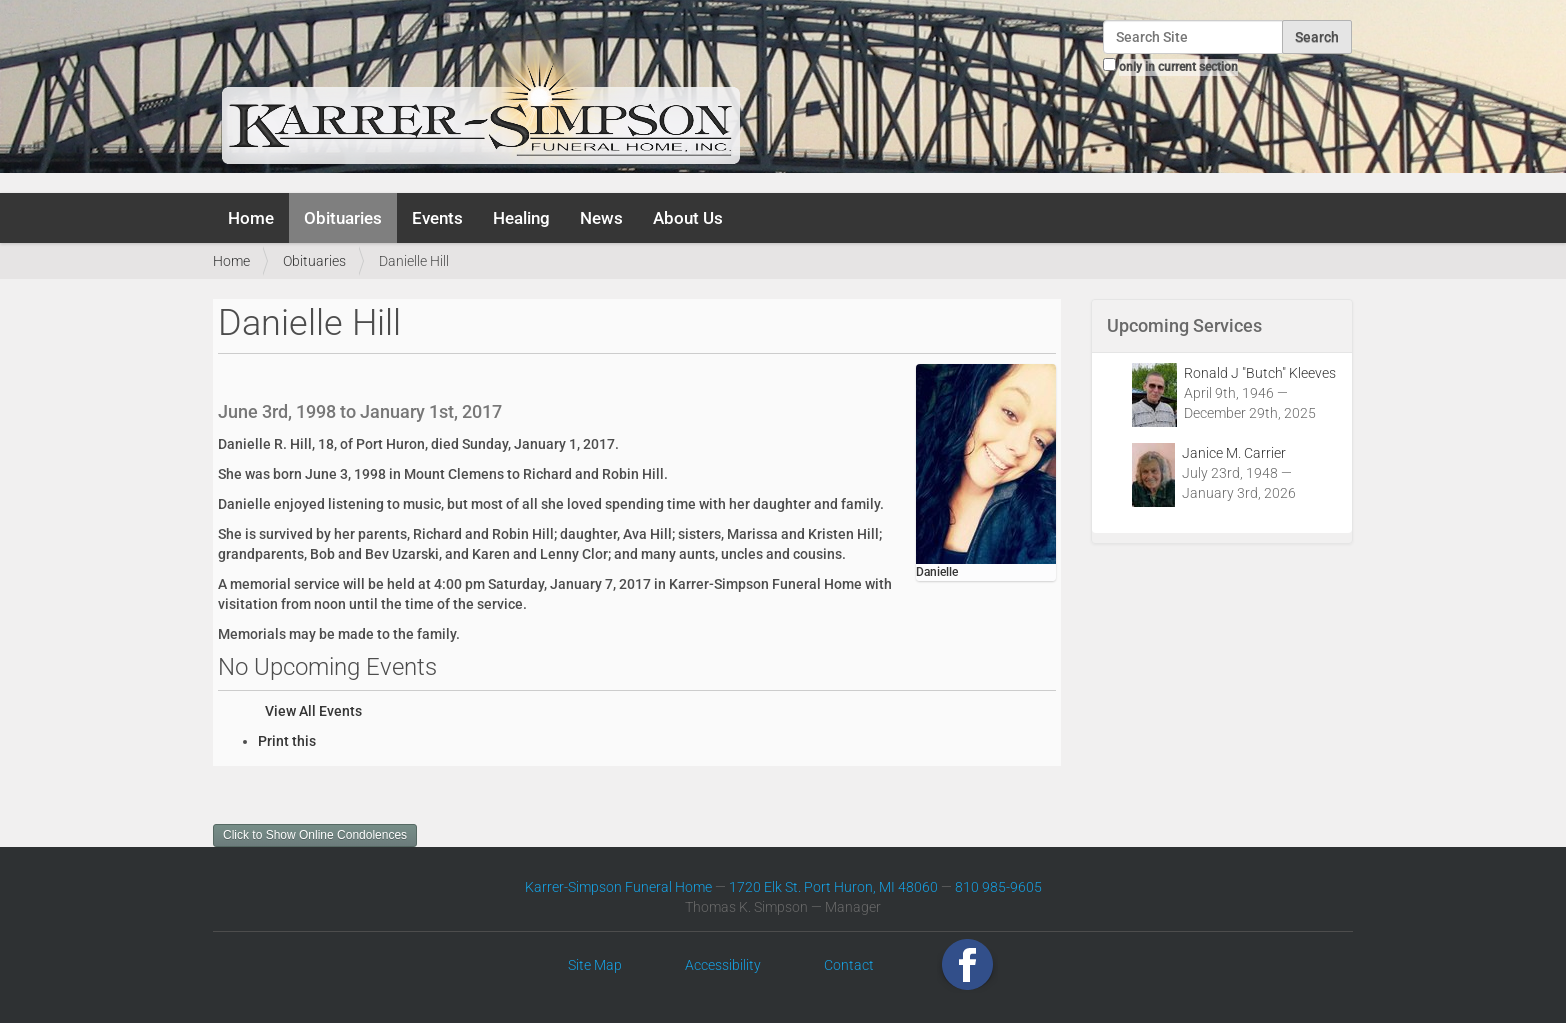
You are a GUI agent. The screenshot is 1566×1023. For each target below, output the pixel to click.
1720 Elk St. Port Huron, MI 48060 (833, 887)
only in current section (1178, 67)
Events (437, 218)
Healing (521, 218)
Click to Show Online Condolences (315, 835)
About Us (688, 218)
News (601, 218)
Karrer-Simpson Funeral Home (618, 887)
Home (251, 218)
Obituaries (343, 218)
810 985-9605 (998, 887)
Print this (287, 741)
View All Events (313, 711)
